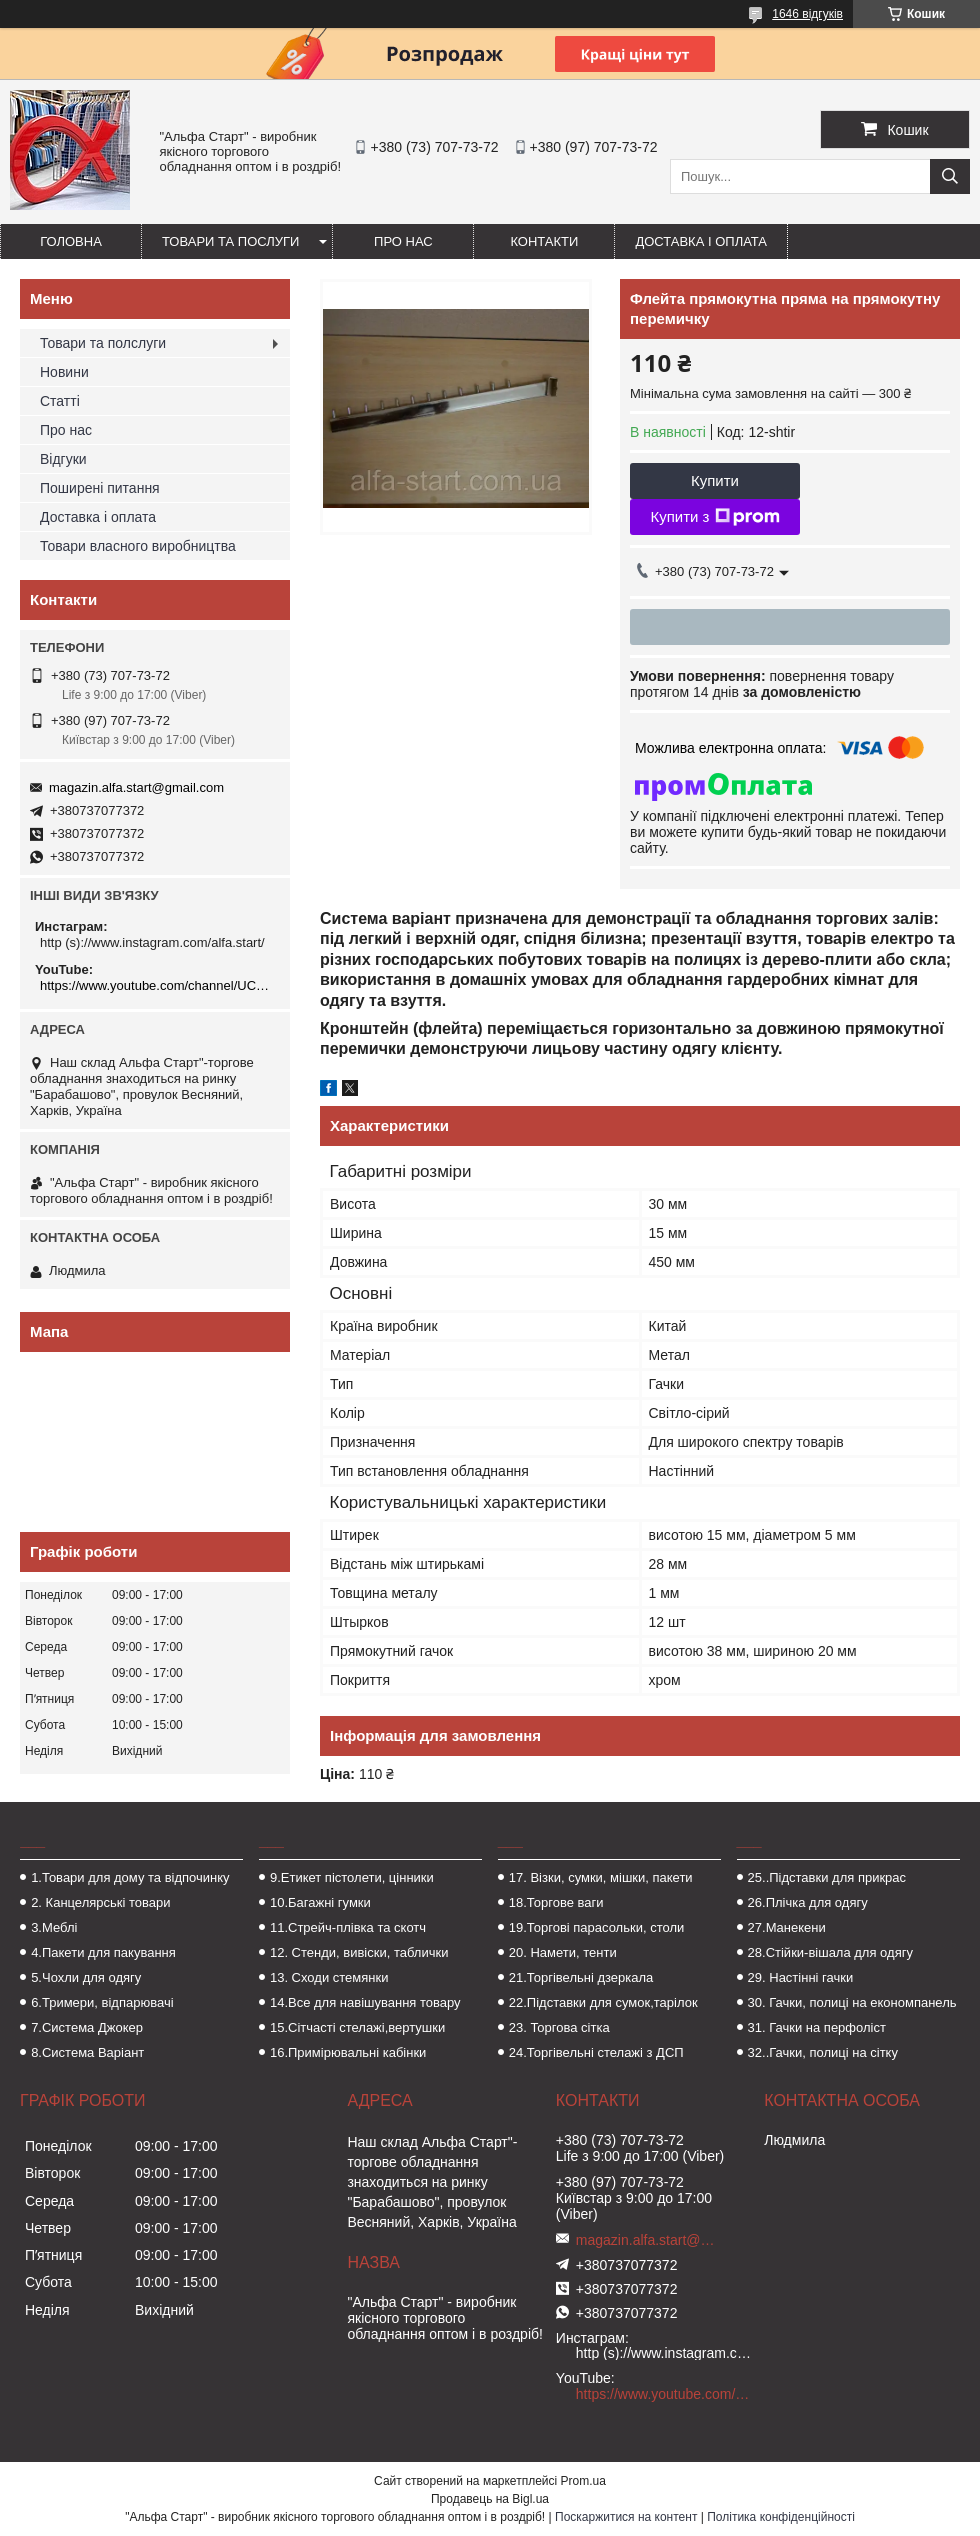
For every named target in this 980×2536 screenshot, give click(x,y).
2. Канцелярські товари (100, 1902)
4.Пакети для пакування (103, 1952)
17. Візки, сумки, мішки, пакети (601, 1877)
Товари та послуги (230, 241)
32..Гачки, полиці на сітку (823, 2052)
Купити (715, 480)
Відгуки (63, 459)
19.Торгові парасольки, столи (597, 1927)
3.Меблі (54, 1927)
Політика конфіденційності (781, 2517)
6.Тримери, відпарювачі (102, 2002)
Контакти (544, 241)
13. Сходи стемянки (329, 1977)
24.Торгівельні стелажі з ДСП (596, 2052)
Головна (71, 241)
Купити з (714, 517)
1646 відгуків (807, 14)
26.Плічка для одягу (808, 1902)
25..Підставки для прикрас (827, 1877)
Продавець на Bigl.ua (490, 2499)
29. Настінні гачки (801, 1977)
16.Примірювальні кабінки (348, 2052)
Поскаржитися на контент (626, 2517)
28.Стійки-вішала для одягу (830, 1952)
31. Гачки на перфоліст (817, 2027)
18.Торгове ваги (556, 1902)
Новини (64, 372)
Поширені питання (100, 488)
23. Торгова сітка (559, 2027)
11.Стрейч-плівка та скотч (348, 1927)
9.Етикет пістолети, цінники (352, 1877)
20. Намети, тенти (563, 1952)
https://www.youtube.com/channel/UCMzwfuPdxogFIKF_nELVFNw (157, 985)
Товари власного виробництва (138, 546)
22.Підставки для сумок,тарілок (603, 2002)
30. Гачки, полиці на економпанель (852, 2002)
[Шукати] (950, 176)
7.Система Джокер (87, 2027)
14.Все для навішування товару (365, 2002)
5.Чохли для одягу (86, 1977)
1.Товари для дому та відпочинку (130, 1877)
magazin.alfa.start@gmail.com (136, 787)
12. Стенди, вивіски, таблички (359, 1952)
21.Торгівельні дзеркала (581, 1977)
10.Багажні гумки (320, 1902)
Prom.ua (583, 2481)
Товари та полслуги (103, 343)
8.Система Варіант (87, 2052)
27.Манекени (787, 1927)
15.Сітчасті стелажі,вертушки (357, 2027)
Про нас (403, 241)
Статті (60, 401)
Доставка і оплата (701, 241)
